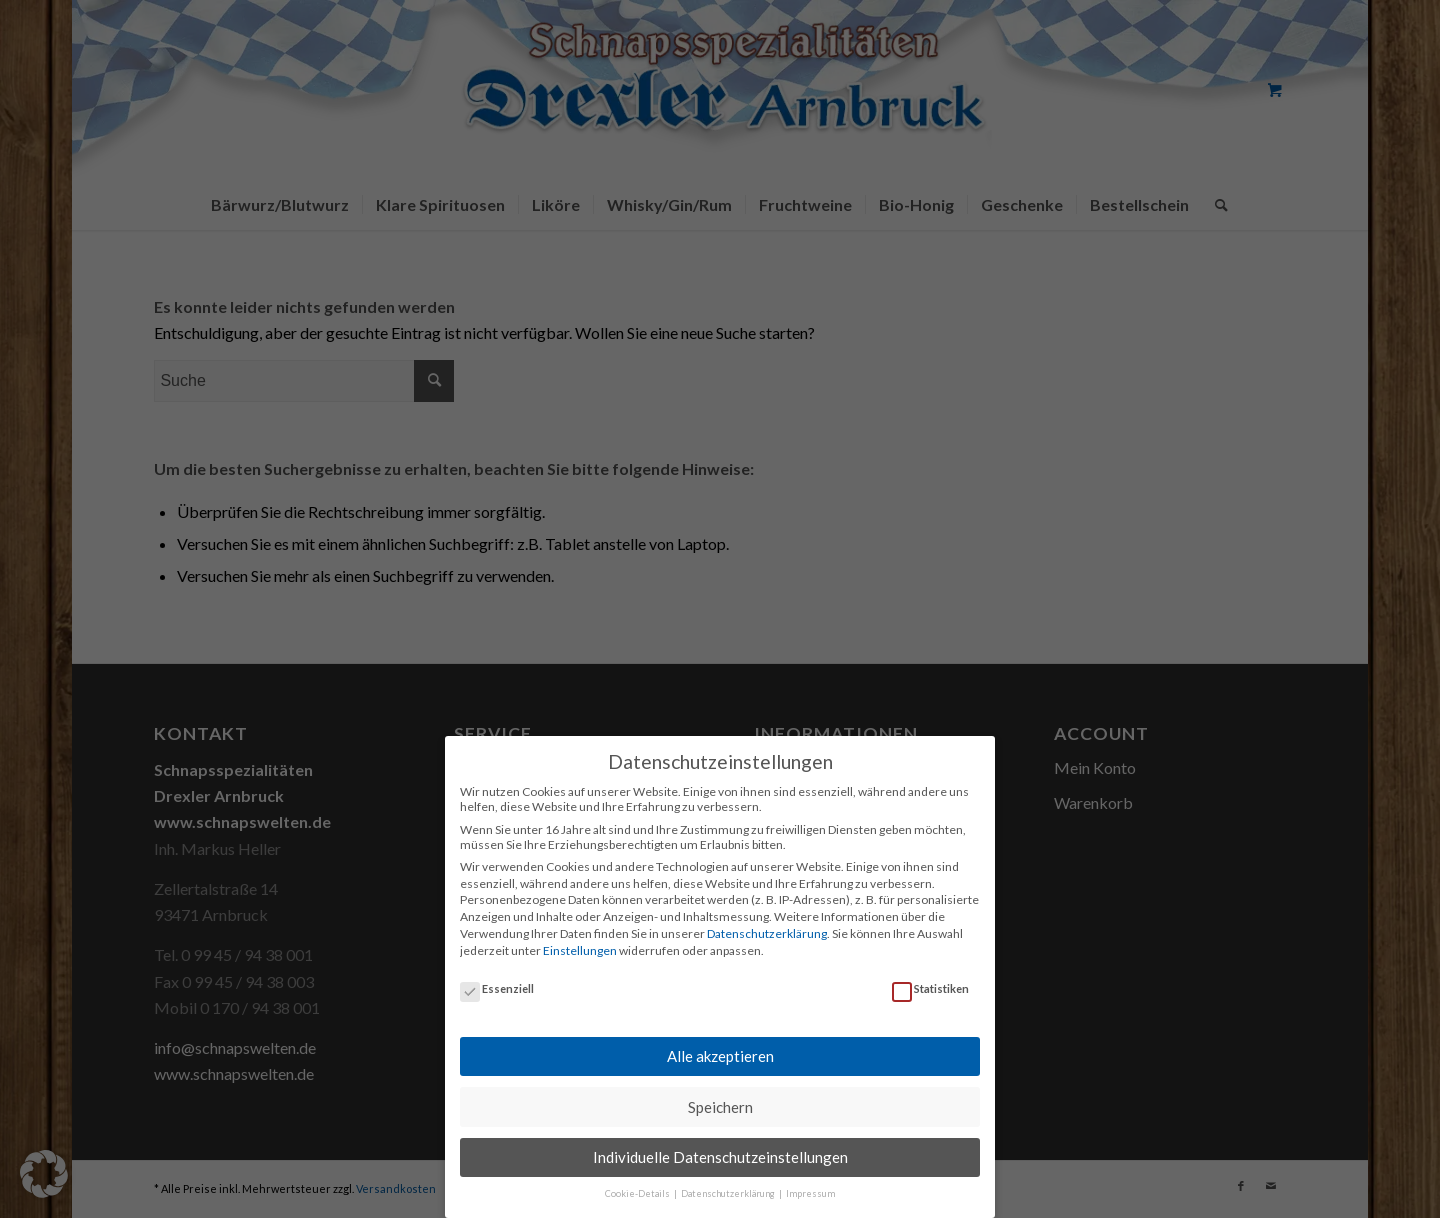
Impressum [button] (810, 1182)
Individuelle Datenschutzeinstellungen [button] (720, 1145)
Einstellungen (580, 938)
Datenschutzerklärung (767, 921)
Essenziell (497, 976)
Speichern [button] (720, 1095)
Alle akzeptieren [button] (720, 1044)
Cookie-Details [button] (638, 1182)
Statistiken (930, 976)
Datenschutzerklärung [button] (729, 1182)
